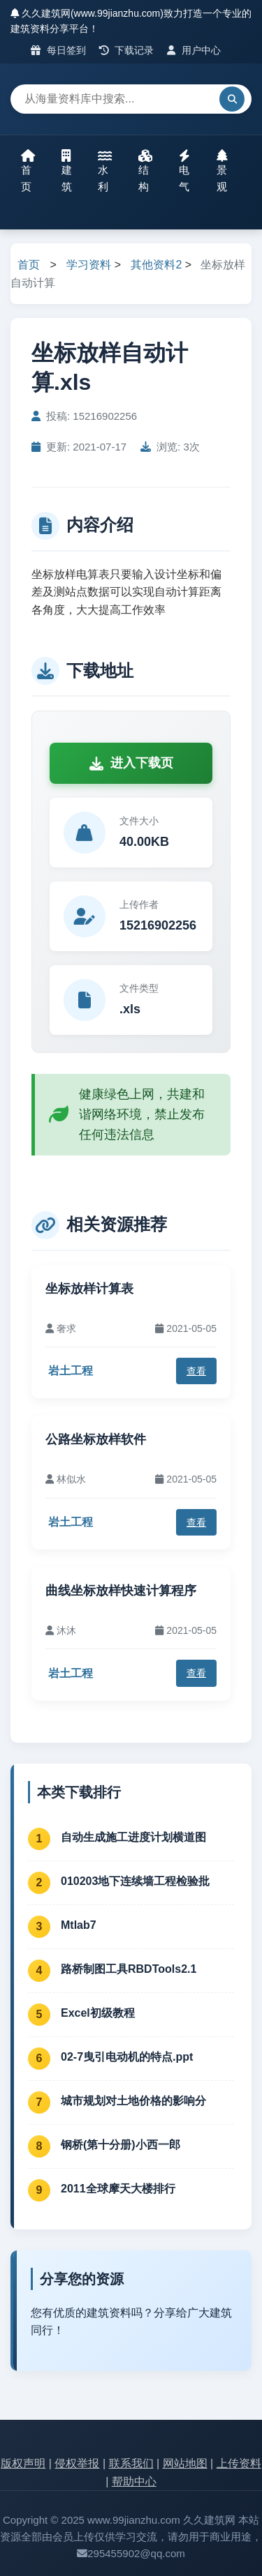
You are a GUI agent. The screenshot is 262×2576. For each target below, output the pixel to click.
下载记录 (126, 50)
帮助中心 (134, 2481)
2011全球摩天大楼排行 (118, 2189)
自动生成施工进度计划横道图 (133, 1837)
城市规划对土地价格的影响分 (133, 2101)
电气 (184, 170)
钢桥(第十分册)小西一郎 (120, 2145)
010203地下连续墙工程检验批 (135, 1881)
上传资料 (239, 2463)
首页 (28, 170)
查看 (196, 1371)
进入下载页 (131, 763)
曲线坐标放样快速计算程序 (120, 1591)
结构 (145, 170)
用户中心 (194, 50)
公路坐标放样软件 (95, 1439)
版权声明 (23, 2463)
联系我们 (131, 2463)
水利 (105, 170)
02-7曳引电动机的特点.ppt (127, 2057)
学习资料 (88, 265)
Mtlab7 (78, 1925)
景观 (222, 170)
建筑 (66, 170)
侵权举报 (76, 2463)
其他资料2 (156, 265)
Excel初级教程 (98, 2013)
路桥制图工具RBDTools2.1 (128, 1969)
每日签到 (58, 50)
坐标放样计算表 (89, 1289)
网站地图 (185, 2463)
